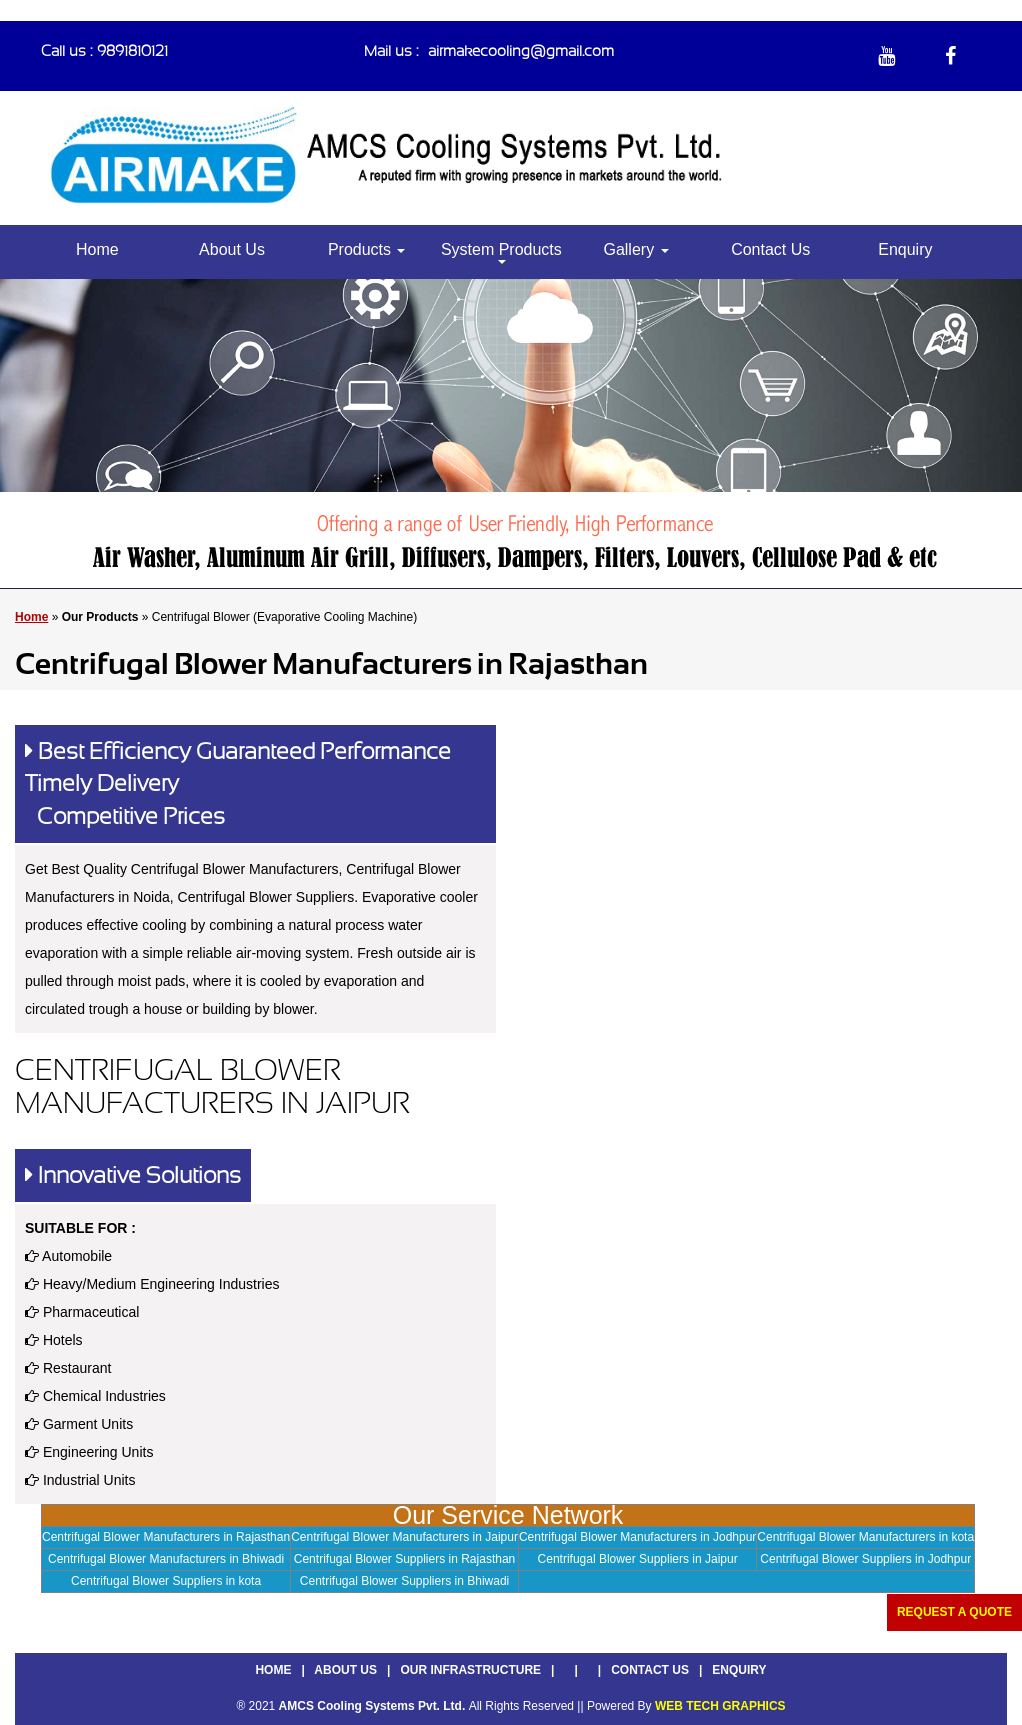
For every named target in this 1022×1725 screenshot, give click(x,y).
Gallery (635, 249)
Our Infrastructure (470, 1670)
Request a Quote (954, 1612)
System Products (501, 252)
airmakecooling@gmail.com (521, 51)
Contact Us (770, 249)
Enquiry (905, 249)
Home (97, 249)
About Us (232, 249)
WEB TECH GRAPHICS (720, 1706)
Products (367, 249)
